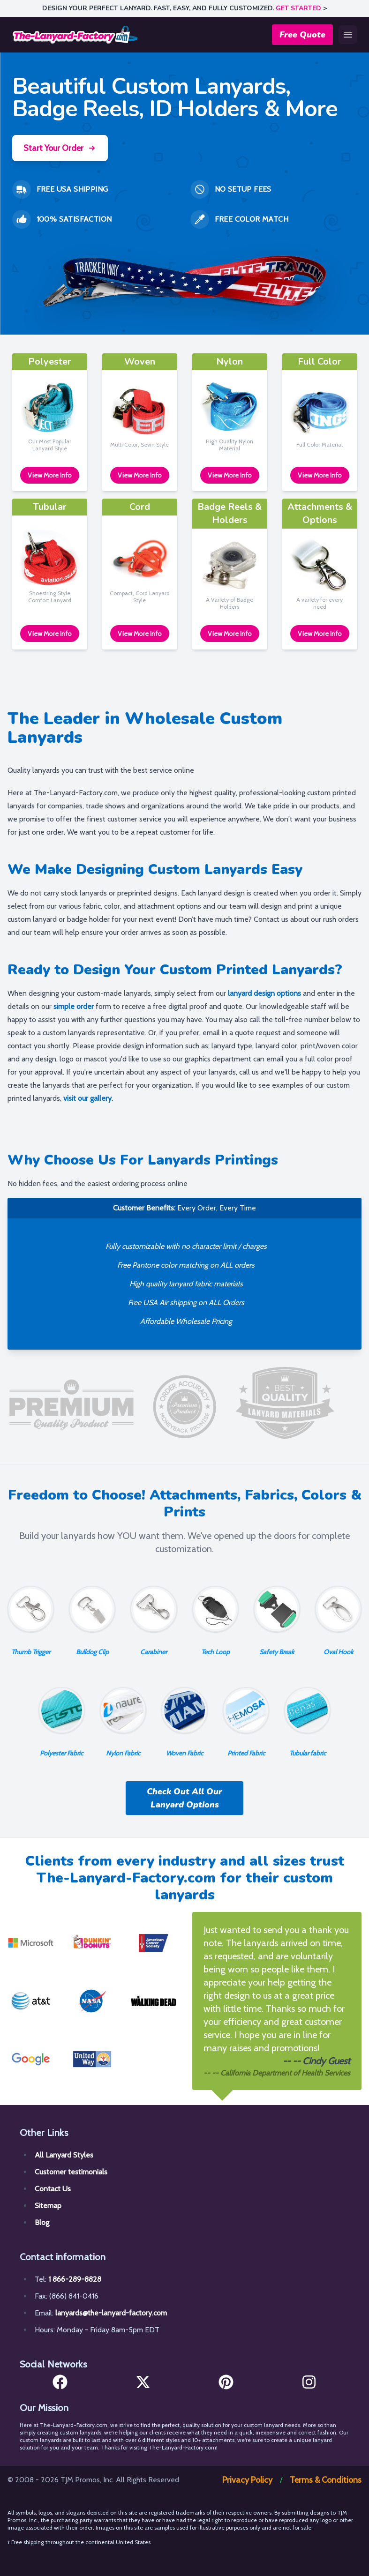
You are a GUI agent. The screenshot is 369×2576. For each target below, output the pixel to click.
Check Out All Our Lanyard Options (184, 1798)
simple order (73, 1006)
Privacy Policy (247, 2480)
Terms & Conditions (325, 2480)
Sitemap (48, 2205)
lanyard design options (264, 993)
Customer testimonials (71, 2171)
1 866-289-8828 (74, 2279)
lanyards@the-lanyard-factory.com (111, 2312)
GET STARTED (298, 8)
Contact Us (53, 2188)
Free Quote (302, 34)
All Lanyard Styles (64, 2154)
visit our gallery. (88, 1098)
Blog (42, 2222)
